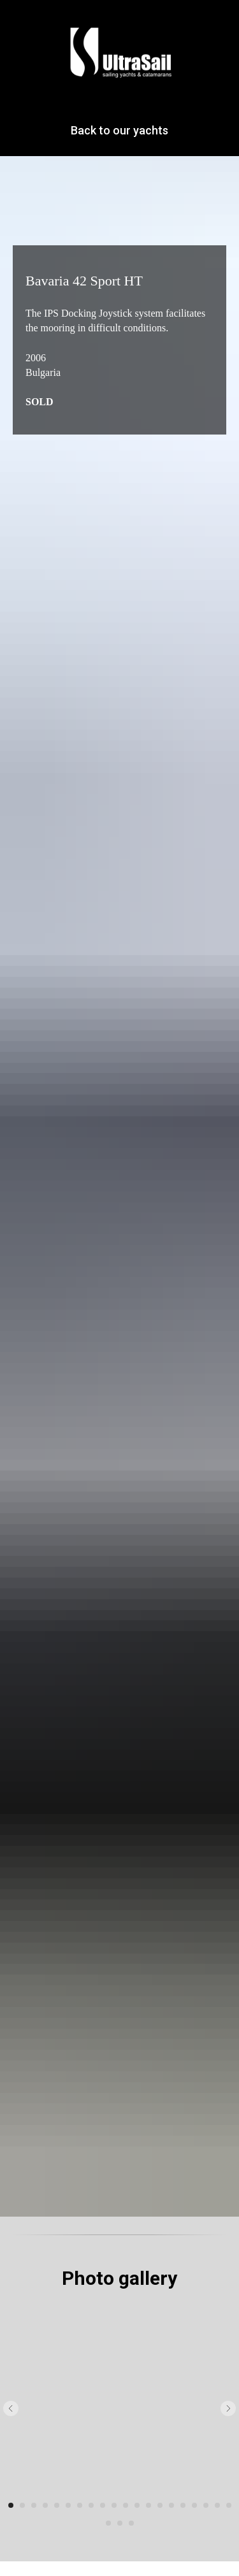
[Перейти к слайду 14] (160, 2505)
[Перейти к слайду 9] (102, 2505)
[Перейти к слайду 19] (217, 2505)
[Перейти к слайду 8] (91, 2505)
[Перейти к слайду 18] (205, 2505)
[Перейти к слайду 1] (10, 2505)
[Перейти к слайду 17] (194, 2505)
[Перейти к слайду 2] (22, 2505)
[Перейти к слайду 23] (131, 2523)
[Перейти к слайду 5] (56, 2505)
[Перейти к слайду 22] (119, 2523)
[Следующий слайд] (228, 2408)
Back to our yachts (119, 130)
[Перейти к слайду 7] (79, 2505)
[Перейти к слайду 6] (68, 2505)
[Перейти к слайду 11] (125, 2505)
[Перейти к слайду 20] (228, 2505)
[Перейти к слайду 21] (108, 2523)
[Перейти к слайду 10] (114, 2505)
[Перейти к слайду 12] (137, 2505)
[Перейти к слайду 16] (182, 2505)
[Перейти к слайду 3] (33, 2505)
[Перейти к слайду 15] (171, 2505)
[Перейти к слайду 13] (148, 2505)
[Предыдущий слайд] (10, 2408)
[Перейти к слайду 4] (45, 2505)
